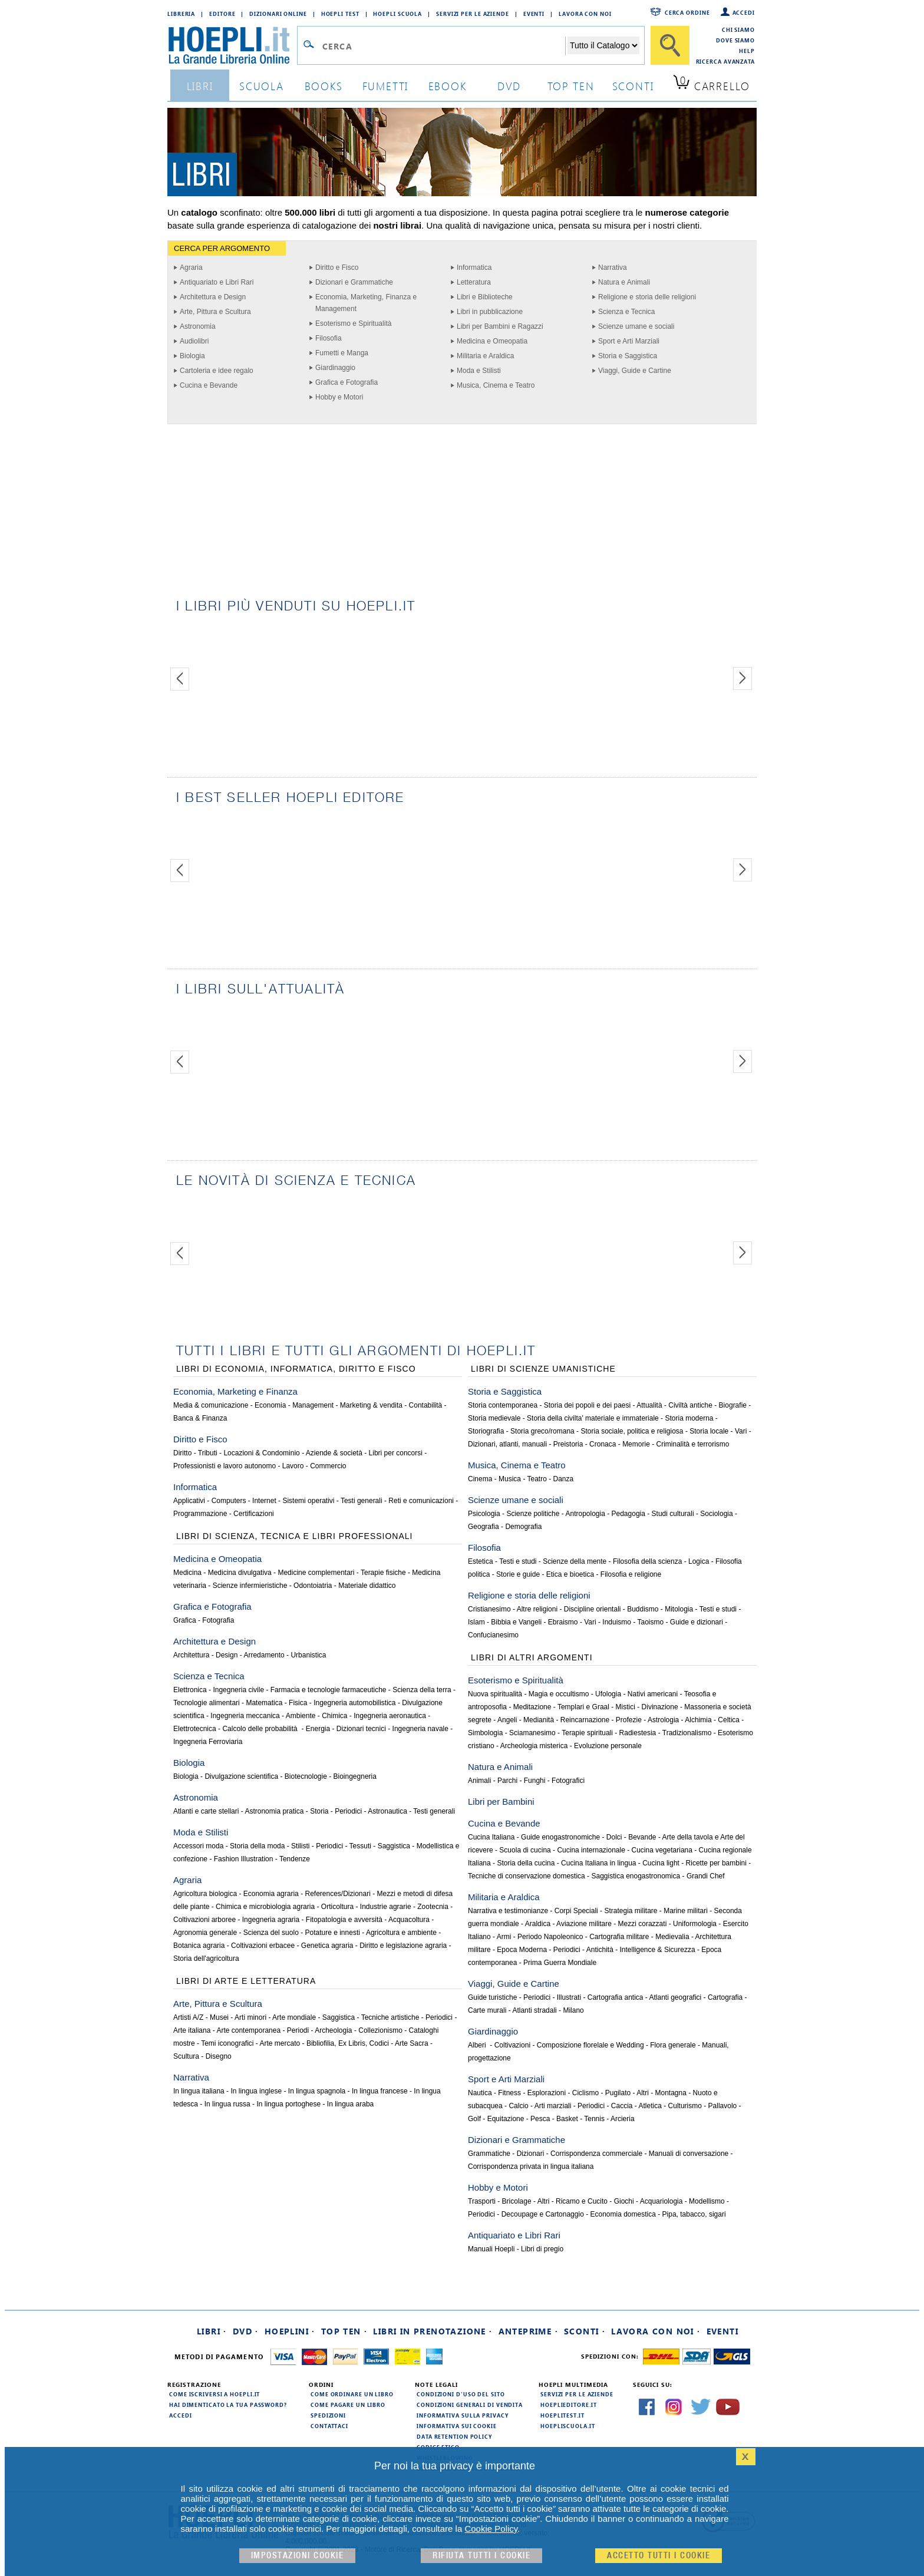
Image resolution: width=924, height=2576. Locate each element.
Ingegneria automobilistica (354, 1703)
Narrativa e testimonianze (508, 1911)
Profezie (629, 1720)
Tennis (594, 2119)
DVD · (246, 2331)
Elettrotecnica (194, 1729)
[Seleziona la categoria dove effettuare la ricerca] (603, 45)
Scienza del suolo (271, 1932)
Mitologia (679, 1609)
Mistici (625, 1707)
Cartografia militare (619, 1937)
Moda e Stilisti (479, 370)
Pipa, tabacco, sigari (694, 2214)
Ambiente (301, 1716)
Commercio (328, 1466)
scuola (261, 85)
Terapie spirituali (587, 1733)
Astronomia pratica (274, 1811)
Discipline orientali (592, 1609)
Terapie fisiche (383, 1572)
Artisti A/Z (188, 2017)
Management (313, 1405)
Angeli (507, 1720)
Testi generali (361, 1501)
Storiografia (486, 1431)
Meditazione (532, 1707)
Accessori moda (198, 1846)
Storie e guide (518, 1574)
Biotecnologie (306, 1776)
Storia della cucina (526, 1863)
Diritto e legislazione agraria (403, 1945)
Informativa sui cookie (457, 2425)
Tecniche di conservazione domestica (526, 1876)
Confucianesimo (493, 1635)
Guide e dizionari (696, 1622)
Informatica (474, 267)
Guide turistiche (492, 1997)
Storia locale (708, 1431)
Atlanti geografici (675, 1997)
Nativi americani (653, 1694)
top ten (571, 85)
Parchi (507, 1780)
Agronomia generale (205, 1932)
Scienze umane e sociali (636, 326)
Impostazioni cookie (297, 2555)
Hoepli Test (340, 13)
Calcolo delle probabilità (260, 1729)
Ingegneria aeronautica (390, 1716)
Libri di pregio (542, 2249)
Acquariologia (661, 2201)
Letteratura (474, 282)
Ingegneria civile (238, 1690)
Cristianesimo (489, 1609)
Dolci (614, 1837)
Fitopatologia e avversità (344, 1920)
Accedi (743, 12)
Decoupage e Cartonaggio (542, 2214)
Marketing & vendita (371, 1405)
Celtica (729, 1720)
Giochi (624, 2201)
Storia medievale (494, 1418)
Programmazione (200, 1514)
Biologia (192, 356)
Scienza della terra (421, 1690)
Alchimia (698, 1720)
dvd (509, 85)
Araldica (537, 1924)
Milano (573, 2010)
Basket (567, 2119)
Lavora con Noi (585, 13)
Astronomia (198, 326)
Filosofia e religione (630, 1574)
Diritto (182, 1453)
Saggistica (394, 1846)
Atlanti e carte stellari (206, 1811)
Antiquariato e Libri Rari (216, 282)
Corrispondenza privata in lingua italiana (530, 2166)
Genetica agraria (327, 1945)
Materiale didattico (366, 1585)
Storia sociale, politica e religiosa (631, 1431)
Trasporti (482, 2201)
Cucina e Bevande (208, 385)
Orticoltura (337, 1907)
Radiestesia (637, 1733)
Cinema (480, 1479)
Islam (476, 1622)
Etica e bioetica (570, 1574)
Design (226, 1655)
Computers (229, 1501)
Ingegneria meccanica (244, 1716)
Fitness (509, 2093)
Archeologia (333, 2030)
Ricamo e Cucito (582, 2201)
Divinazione (660, 1707)
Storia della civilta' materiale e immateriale (593, 1418)
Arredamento (263, 1655)
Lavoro (293, 1466)
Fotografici (568, 1780)
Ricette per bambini (716, 1863)
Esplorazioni (546, 2093)
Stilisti (300, 1846)
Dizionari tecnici (361, 1729)
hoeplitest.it (562, 2415)
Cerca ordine (687, 12)
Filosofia (328, 338)
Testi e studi (517, 1561)
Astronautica (387, 1811)
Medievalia (672, 1937)
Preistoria (568, 1444)
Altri (642, 2093)
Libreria (181, 13)
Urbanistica (308, 1655)
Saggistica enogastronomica (635, 1876)
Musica (510, 1479)
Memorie (636, 1444)
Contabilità (426, 1405)
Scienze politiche (532, 1514)
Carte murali (487, 2010)
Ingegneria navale (420, 1729)
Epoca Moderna (522, 1950)
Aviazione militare (584, 1924)
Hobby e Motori (339, 397)
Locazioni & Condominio (261, 1453)
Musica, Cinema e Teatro (496, 385)
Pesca (540, 2119)
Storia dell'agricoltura (206, 1958)
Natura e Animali (624, 282)
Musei (219, 2017)
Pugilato (618, 2093)
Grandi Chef (706, 1876)
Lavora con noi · (655, 2331)
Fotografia (218, 1620)
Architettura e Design (213, 297)
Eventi (533, 13)
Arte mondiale (294, 2017)
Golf (474, 2119)
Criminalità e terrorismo (692, 1444)
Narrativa (612, 267)
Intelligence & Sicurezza (657, 1950)
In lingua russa (227, 2104)
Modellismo (707, 2201)
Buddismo (642, 1609)
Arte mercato (280, 2043)
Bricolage (517, 2201)
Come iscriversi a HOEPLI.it (214, 2393)
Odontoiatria (312, 1585)
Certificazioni (253, 1514)
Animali (479, 1780)
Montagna (671, 2093)
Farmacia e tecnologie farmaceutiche (328, 1690)
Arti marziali (553, 2106)
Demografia (523, 1527)
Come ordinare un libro (352, 2393)
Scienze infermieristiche (250, 1585)
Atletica (650, 2106)
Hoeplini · (290, 2331)
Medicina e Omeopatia (492, 341)
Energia (318, 1729)
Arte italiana (191, 2030)
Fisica (298, 1703)
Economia (270, 1405)
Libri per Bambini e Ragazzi (500, 326)
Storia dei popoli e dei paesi (587, 1405)
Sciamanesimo (532, 1733)
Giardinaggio (335, 368)
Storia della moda (257, 1846)
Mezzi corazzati (642, 1924)
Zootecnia (432, 1907)
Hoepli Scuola (397, 13)
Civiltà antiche (690, 1405)
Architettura (191, 1655)
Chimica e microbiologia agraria (265, 1907)
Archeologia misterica (534, 1746)
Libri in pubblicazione (490, 312)
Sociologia (716, 1514)
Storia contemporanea (502, 1405)
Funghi (535, 1780)
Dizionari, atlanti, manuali (507, 1444)
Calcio (518, 2106)
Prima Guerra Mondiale (559, 1963)
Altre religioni (537, 1609)
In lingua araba (350, 2104)
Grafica (184, 1620)
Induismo (616, 1622)
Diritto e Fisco (336, 267)
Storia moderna (689, 1418)
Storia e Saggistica (627, 356)
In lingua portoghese (288, 2104)
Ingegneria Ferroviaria (207, 1742)
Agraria (191, 267)
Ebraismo (563, 1622)
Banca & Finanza (200, 1418)
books (324, 85)
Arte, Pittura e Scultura (215, 312)
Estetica (480, 1561)
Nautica (480, 2093)
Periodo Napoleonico (550, 1937)
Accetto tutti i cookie (658, 2555)
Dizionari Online (277, 13)
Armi (504, 1937)
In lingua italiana (199, 2091)
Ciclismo (585, 2093)
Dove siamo (735, 40)
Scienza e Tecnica (626, 312)
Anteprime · (528, 2331)
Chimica (334, 1716)
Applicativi (189, 1501)
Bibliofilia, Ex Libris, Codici (347, 2043)
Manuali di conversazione (688, 2153)
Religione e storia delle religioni (647, 297)
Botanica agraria (199, 1945)
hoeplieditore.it (568, 2404)
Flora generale (672, 2045)
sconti (633, 85)
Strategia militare (630, 1911)
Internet (264, 1501)
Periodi (298, 2030)
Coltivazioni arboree (204, 1920)
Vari (741, 1431)
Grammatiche (489, 2153)
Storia (319, 1811)
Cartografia (725, 1997)
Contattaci (329, 2425)
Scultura (186, 2056)
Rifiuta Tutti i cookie (481, 2555)
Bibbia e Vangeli (516, 1622)
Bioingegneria (355, 1776)
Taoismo (651, 1622)
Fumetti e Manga (341, 353)
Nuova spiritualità (495, 1694)
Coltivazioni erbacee (263, 1945)
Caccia (622, 2106)
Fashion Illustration (243, 1859)
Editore (222, 13)
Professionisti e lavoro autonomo (224, 1466)
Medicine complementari (316, 1572)
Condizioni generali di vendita (470, 2404)
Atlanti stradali (534, 2010)
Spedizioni (328, 2415)
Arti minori (250, 2017)
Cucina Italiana (491, 1837)
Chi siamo (738, 29)
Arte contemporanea (248, 2030)
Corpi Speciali (576, 1911)
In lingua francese (380, 2091)
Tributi (207, 1453)
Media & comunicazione (210, 1405)
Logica (698, 1561)
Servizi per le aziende (472, 13)
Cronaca (602, 1444)
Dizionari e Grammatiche (354, 282)
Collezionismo (380, 2030)
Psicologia (484, 1514)
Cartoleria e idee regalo (216, 370)
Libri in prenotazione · (432, 2331)
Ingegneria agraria (270, 1920)
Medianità (538, 1720)
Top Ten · (344, 2331)
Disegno (219, 2056)
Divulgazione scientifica (241, 1776)
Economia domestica (622, 2214)
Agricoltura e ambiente (401, 1932)
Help (747, 50)
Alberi (478, 2045)
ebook (447, 85)
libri (200, 85)
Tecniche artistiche (390, 2017)
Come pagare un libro (348, 2404)
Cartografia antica (616, 1997)
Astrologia (663, 1720)
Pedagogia (628, 1514)
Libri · (212, 2331)
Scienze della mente (574, 1561)
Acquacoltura (409, 1920)
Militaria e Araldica (485, 356)
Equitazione (505, 2119)
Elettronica (190, 1690)
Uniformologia (695, 1924)
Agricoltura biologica (205, 1894)
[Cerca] (670, 45)
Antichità (599, 1950)
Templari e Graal (583, 1707)
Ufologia (608, 1694)
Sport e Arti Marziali (628, 341)
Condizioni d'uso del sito (461, 2393)
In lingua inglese (256, 2091)
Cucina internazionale (591, 1850)
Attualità (649, 1405)
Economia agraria (271, 1894)
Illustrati (569, 1997)
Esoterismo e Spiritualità (353, 323)
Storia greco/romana (542, 1431)
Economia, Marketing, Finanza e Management (366, 303)
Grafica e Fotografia (346, 382)
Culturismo (685, 2106)
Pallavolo (722, 2106)
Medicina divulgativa (240, 1572)
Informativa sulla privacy (463, 2415)
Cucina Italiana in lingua (598, 1863)
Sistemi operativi (308, 1501)
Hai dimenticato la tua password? (228, 2404)
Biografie (733, 1405)
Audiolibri (194, 341)
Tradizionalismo (687, 1733)
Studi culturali (673, 1514)
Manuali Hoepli (491, 2249)
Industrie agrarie (385, 1907)
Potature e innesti (332, 1932)
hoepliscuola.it (567, 2425)
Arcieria (622, 2119)
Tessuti (360, 1846)
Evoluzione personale (608, 1746)
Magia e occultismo (559, 1694)
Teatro (537, 1479)
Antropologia (585, 1514)
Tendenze (294, 1859)
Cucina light (660, 1863)
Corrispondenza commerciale (596, 2153)
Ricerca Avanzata (725, 61)
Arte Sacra (411, 2043)
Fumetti (385, 85)
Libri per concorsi (396, 1453)
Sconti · (584, 2331)
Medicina (187, 1572)
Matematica (264, 1703)
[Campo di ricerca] (443, 46)
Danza (563, 1479)
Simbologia (485, 1733)
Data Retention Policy (454, 2436)
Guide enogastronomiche (560, 1837)
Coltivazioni (512, 2045)
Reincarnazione (584, 1720)
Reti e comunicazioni (421, 1501)
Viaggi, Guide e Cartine (634, 370)
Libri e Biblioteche (485, 297)
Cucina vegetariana (662, 1850)
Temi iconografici (227, 2043)
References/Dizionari (337, 1894)
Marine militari (686, 1911)
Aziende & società (334, 1453)
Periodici (348, 1811)
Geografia (483, 1527)
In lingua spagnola (316, 2091)
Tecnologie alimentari (206, 1703)
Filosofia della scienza (647, 1561)
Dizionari (530, 2153)
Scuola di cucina (524, 1850)
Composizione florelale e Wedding (590, 2045)
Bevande (642, 1837)
